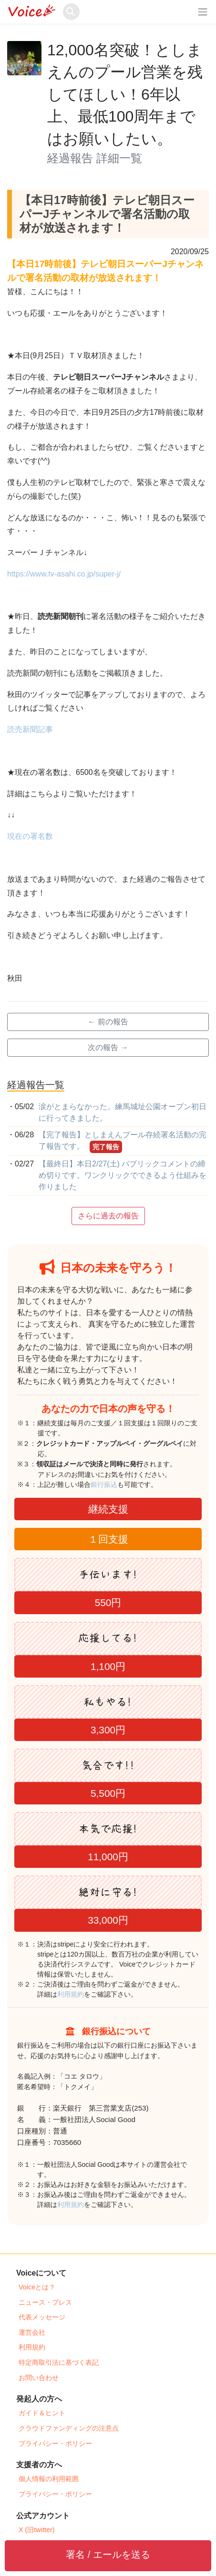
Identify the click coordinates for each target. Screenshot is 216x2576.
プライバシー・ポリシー (55, 2443)
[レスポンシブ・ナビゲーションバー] (202, 12)
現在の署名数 (30, 836)
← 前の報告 (108, 1022)
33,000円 (108, 1920)
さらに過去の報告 (108, 1216)
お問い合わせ (39, 2377)
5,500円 (108, 1793)
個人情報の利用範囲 (49, 2479)
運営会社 (32, 2332)
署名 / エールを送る (108, 2554)
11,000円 (108, 1856)
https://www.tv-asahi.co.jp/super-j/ (64, 574)
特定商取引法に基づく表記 (59, 2362)
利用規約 (70, 1994)
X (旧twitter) (37, 2530)
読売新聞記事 (30, 729)
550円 (108, 1602)
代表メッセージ (42, 2317)
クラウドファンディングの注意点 (69, 2428)
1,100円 (108, 1666)
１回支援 (108, 1539)
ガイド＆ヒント (42, 2413)
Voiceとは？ (37, 2287)
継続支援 (108, 1509)
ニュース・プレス (45, 2302)
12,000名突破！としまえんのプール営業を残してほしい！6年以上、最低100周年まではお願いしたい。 (125, 94)
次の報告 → (108, 1047)
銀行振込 (114, 1484)
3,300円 (108, 1729)
